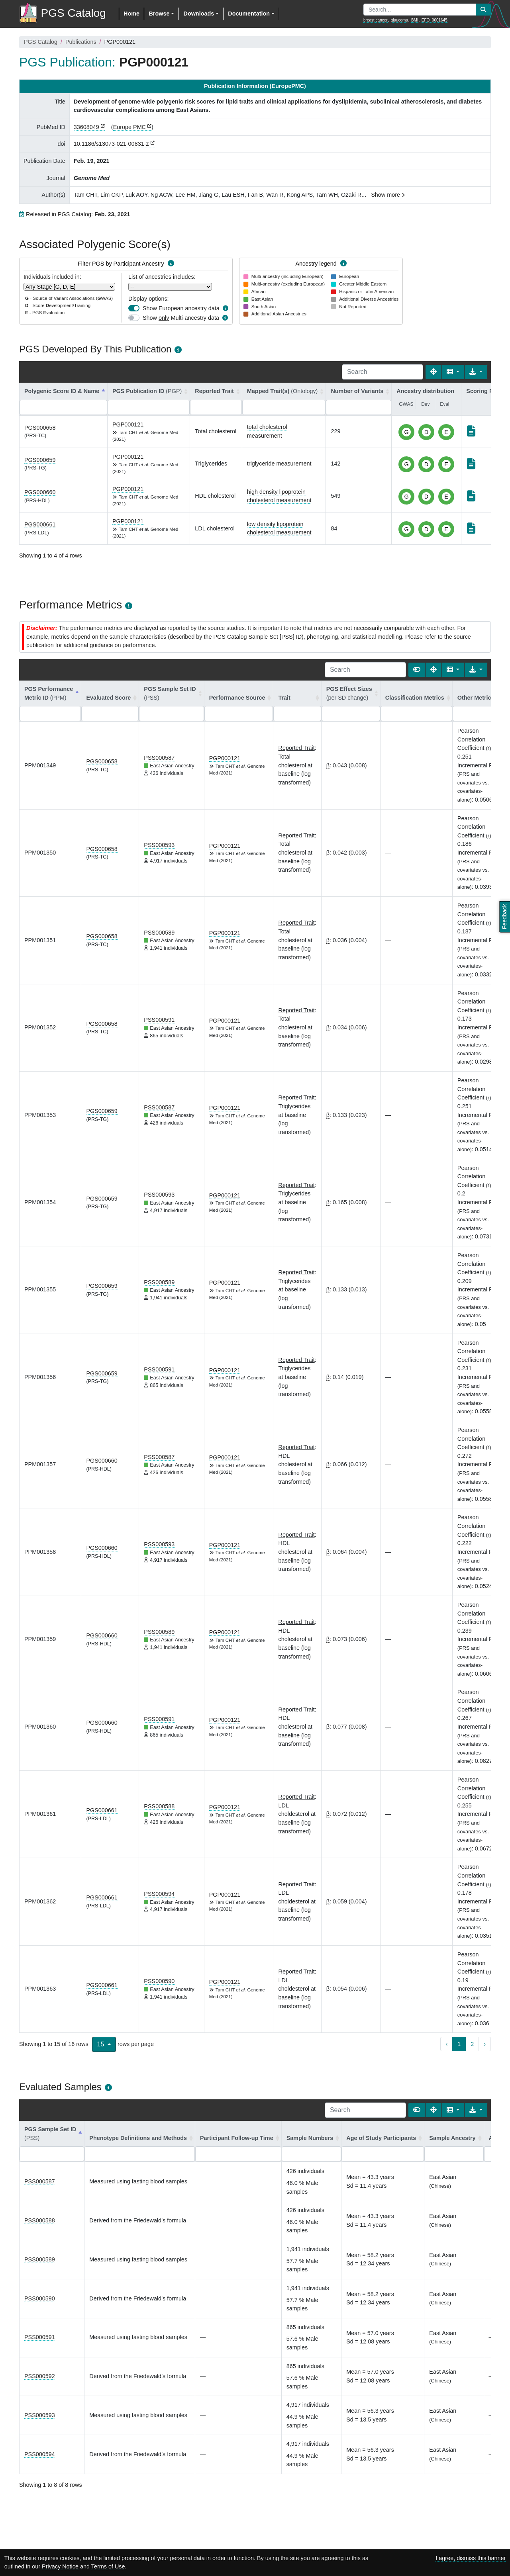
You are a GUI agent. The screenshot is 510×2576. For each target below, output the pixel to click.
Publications (80, 42)
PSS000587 (159, 758)
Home (131, 13)
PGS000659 (39, 460)
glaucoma (399, 20)
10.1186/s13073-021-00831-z (111, 144)
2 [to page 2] (472, 2044)
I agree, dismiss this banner (470, 2558)
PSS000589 (159, 932)
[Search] (382, 371)
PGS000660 (39, 492)
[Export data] (476, 371)
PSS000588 (159, 1806)
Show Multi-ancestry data (181, 318)
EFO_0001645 (434, 20)
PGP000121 (127, 424)
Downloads (198, 13)
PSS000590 (159, 1981)
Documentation (249, 13)
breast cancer (375, 20)
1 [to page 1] (459, 2044)
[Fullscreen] (433, 371)
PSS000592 (39, 2376)
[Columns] (453, 371)
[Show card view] (417, 669)
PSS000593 (159, 845)
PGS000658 (39, 427)
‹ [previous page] (446, 2044)
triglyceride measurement (279, 463)
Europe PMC (129, 127)
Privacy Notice (60, 2566)
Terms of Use (108, 2566)
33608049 (86, 127)
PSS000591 (159, 1020)
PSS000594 (159, 1894)
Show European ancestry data (181, 308)
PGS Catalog (40, 42)
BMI (414, 20)
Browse (159, 13)
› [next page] (485, 2044)
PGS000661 (39, 524)
